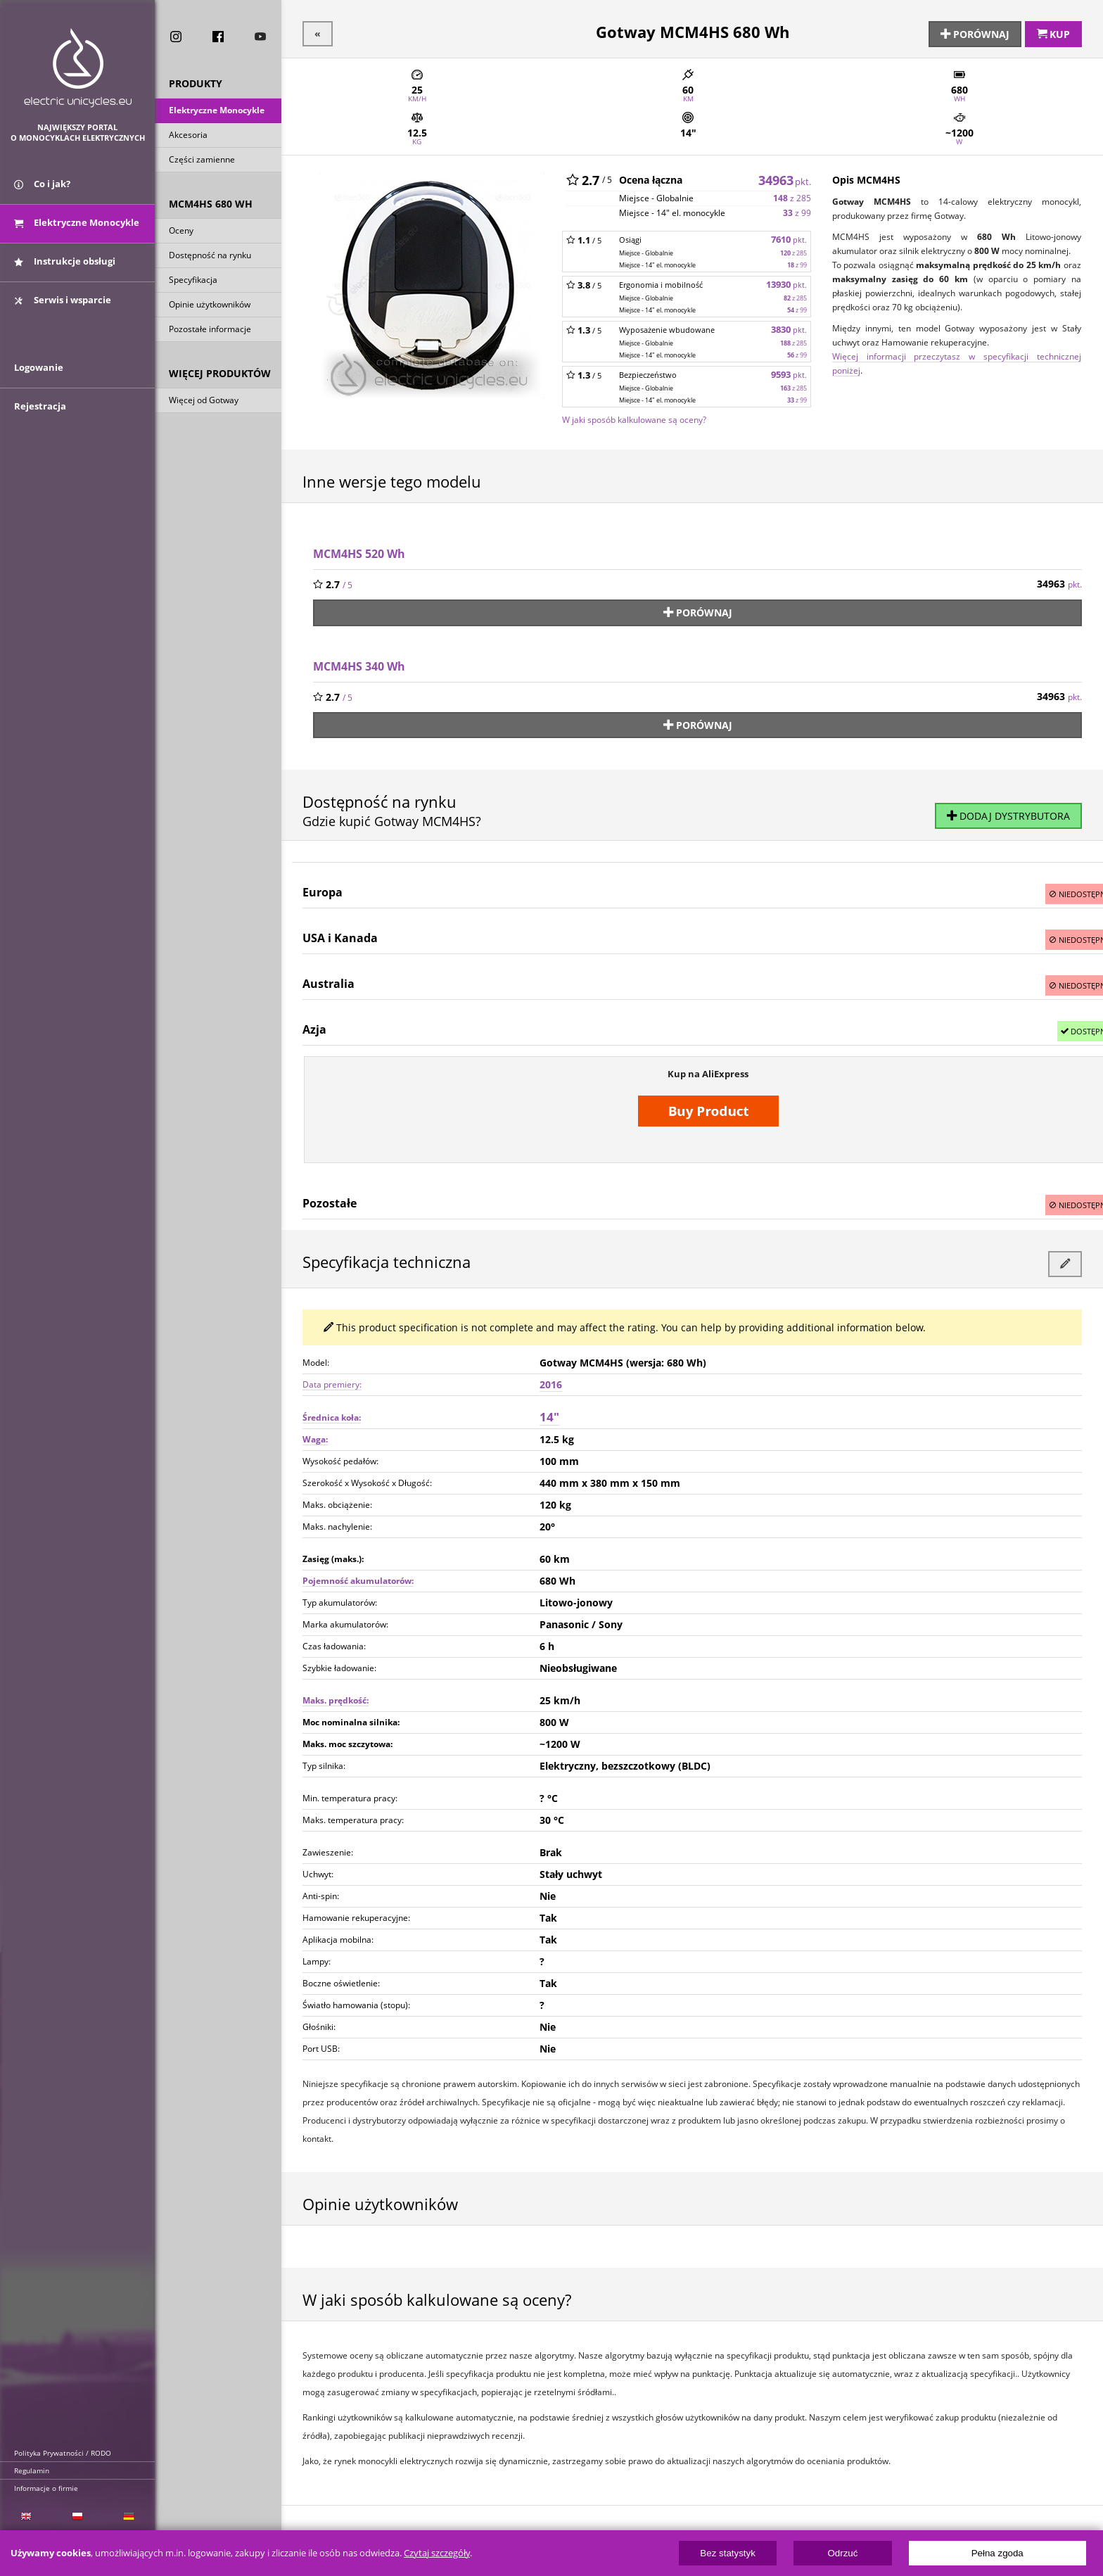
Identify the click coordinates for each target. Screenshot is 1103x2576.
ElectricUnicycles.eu (78, 68)
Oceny (181, 232)
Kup (1053, 33)
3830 (789, 328)
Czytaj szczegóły (437, 2553)
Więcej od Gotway (203, 401)
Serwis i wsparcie (62, 304)
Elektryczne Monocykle (216, 112)
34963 (784, 178)
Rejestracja (40, 416)
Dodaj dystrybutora (1008, 812)
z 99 (797, 211)
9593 (789, 373)
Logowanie (38, 378)
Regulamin (31, 2470)
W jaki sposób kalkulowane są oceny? (634, 418)
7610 (789, 238)
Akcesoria (188, 136)
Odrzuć (842, 2553)
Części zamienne (202, 161)
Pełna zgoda (997, 2553)
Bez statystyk (727, 2553)
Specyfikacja (193, 281)
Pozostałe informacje (210, 330)
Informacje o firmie (46, 2488)
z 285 (792, 196)
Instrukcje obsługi (64, 266)
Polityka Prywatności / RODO (62, 2453)
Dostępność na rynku (210, 256)
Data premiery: (332, 1378)
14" (549, 1410)
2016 (551, 1378)
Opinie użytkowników (209, 306)
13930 (786, 283)
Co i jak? (42, 188)
